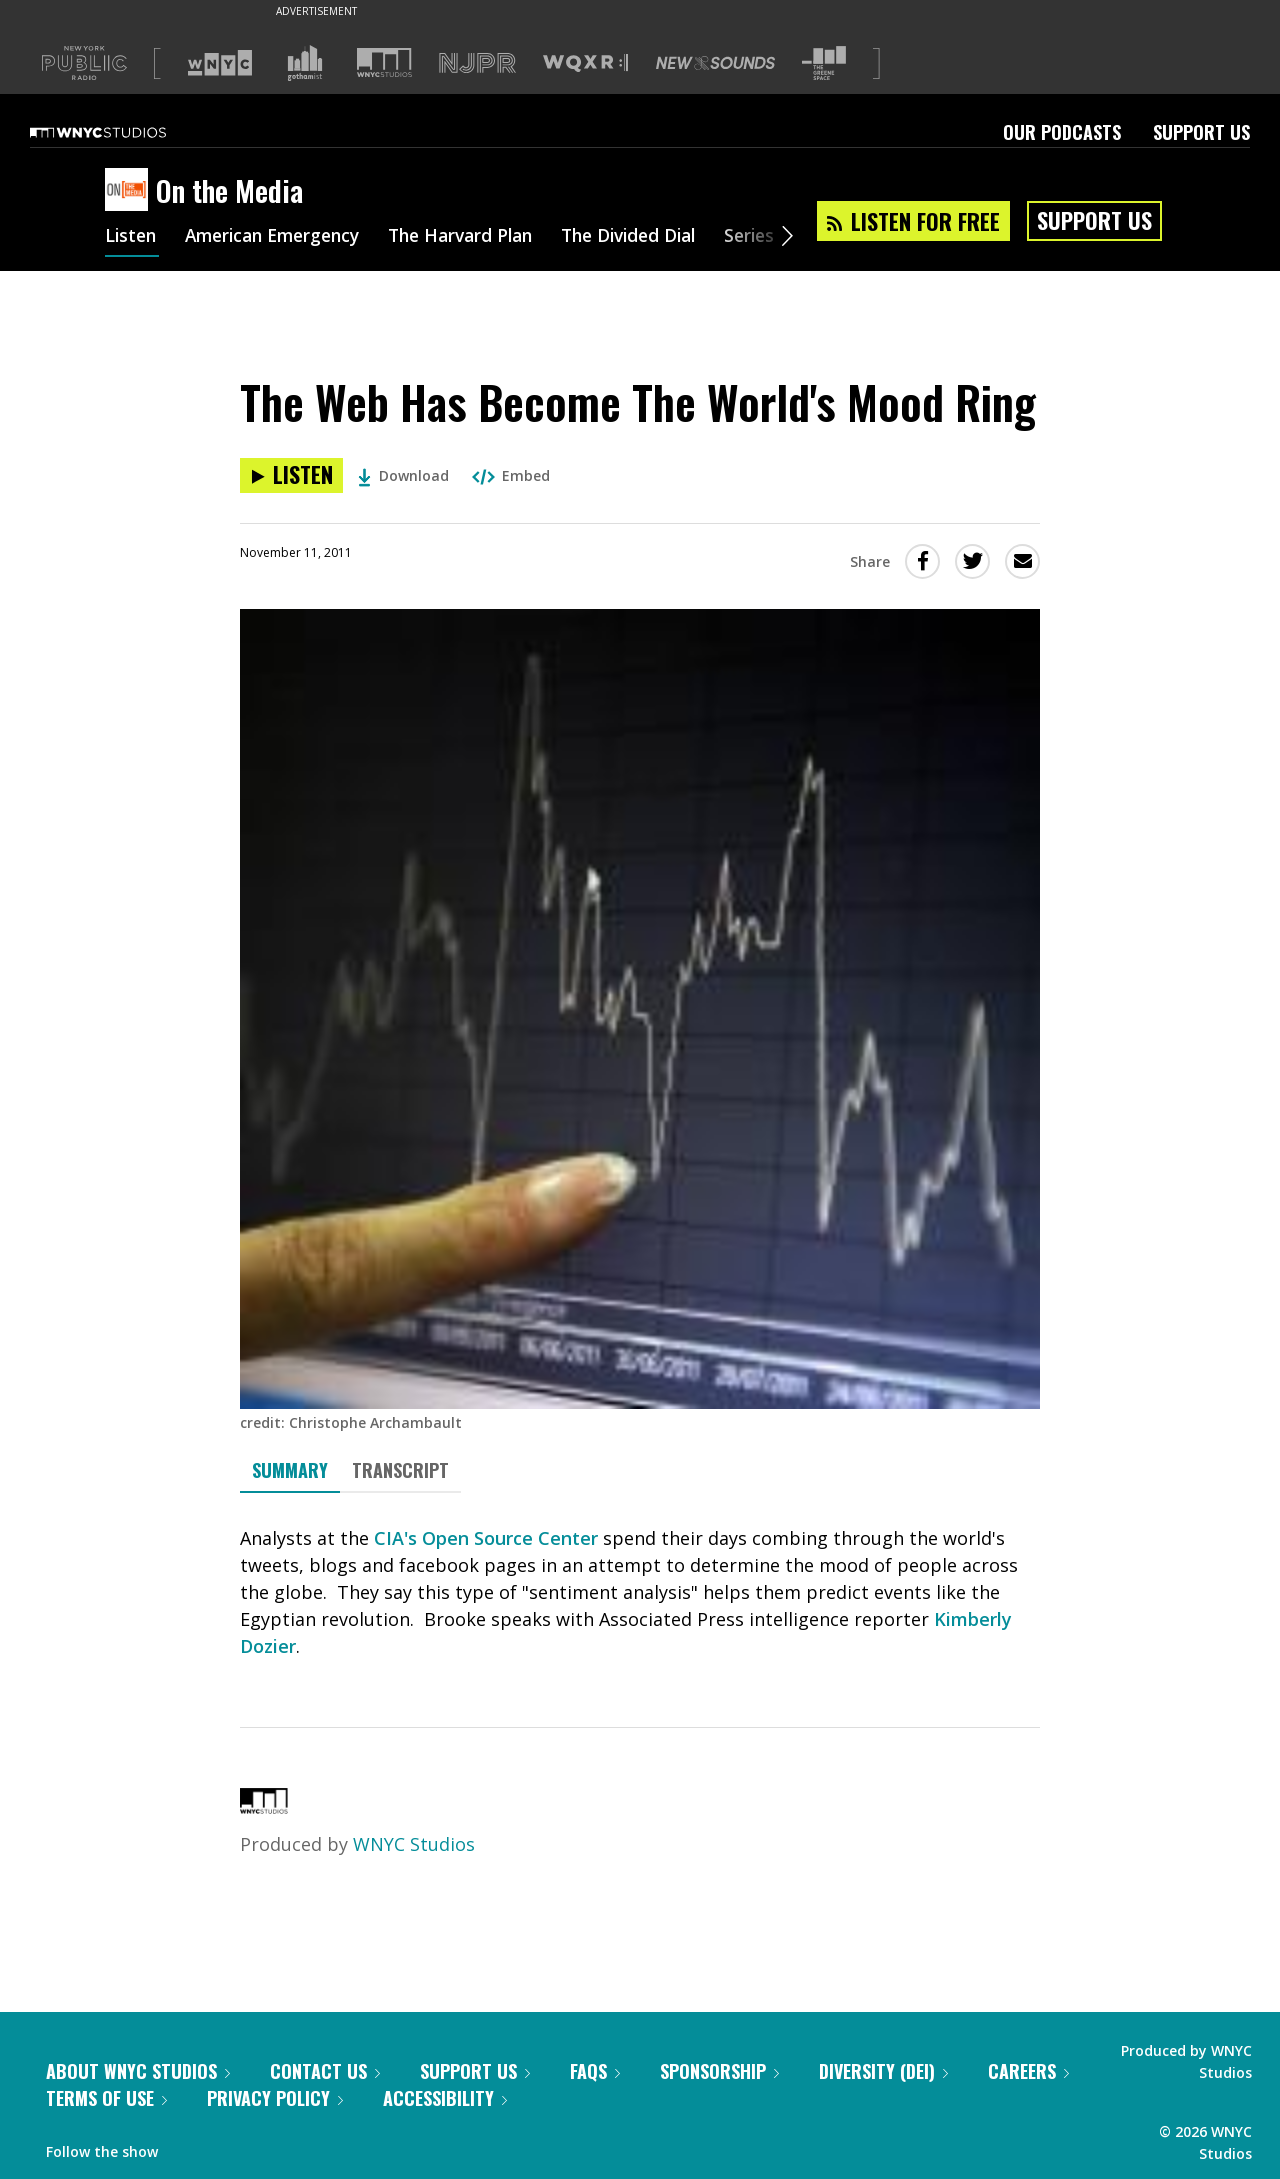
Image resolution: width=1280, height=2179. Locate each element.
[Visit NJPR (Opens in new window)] (477, 63)
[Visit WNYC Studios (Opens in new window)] (384, 62)
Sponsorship (719, 2071)
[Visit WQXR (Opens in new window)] (585, 63)
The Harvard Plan (479, 238)
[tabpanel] (640, 1592)
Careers (1028, 2071)
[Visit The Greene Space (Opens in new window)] (824, 63)
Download (403, 475)
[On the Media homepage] (130, 191)
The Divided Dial (657, 238)
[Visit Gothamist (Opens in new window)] (305, 63)
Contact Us (325, 2071)
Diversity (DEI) (883, 2071)
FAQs (595, 2071)
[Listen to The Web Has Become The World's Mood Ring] (291, 475)
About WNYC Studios (138, 2071)
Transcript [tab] (400, 1470)
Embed (511, 475)
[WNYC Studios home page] (123, 132)
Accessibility (445, 2098)
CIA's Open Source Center (486, 1538)
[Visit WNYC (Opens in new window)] (220, 63)
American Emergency (281, 238)
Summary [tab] (290, 1470)
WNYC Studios (414, 1844)
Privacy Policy (275, 2098)
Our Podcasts (1062, 132)
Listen (132, 238)
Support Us (1201, 132)
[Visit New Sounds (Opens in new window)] (715, 63)
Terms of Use (106, 2098)
